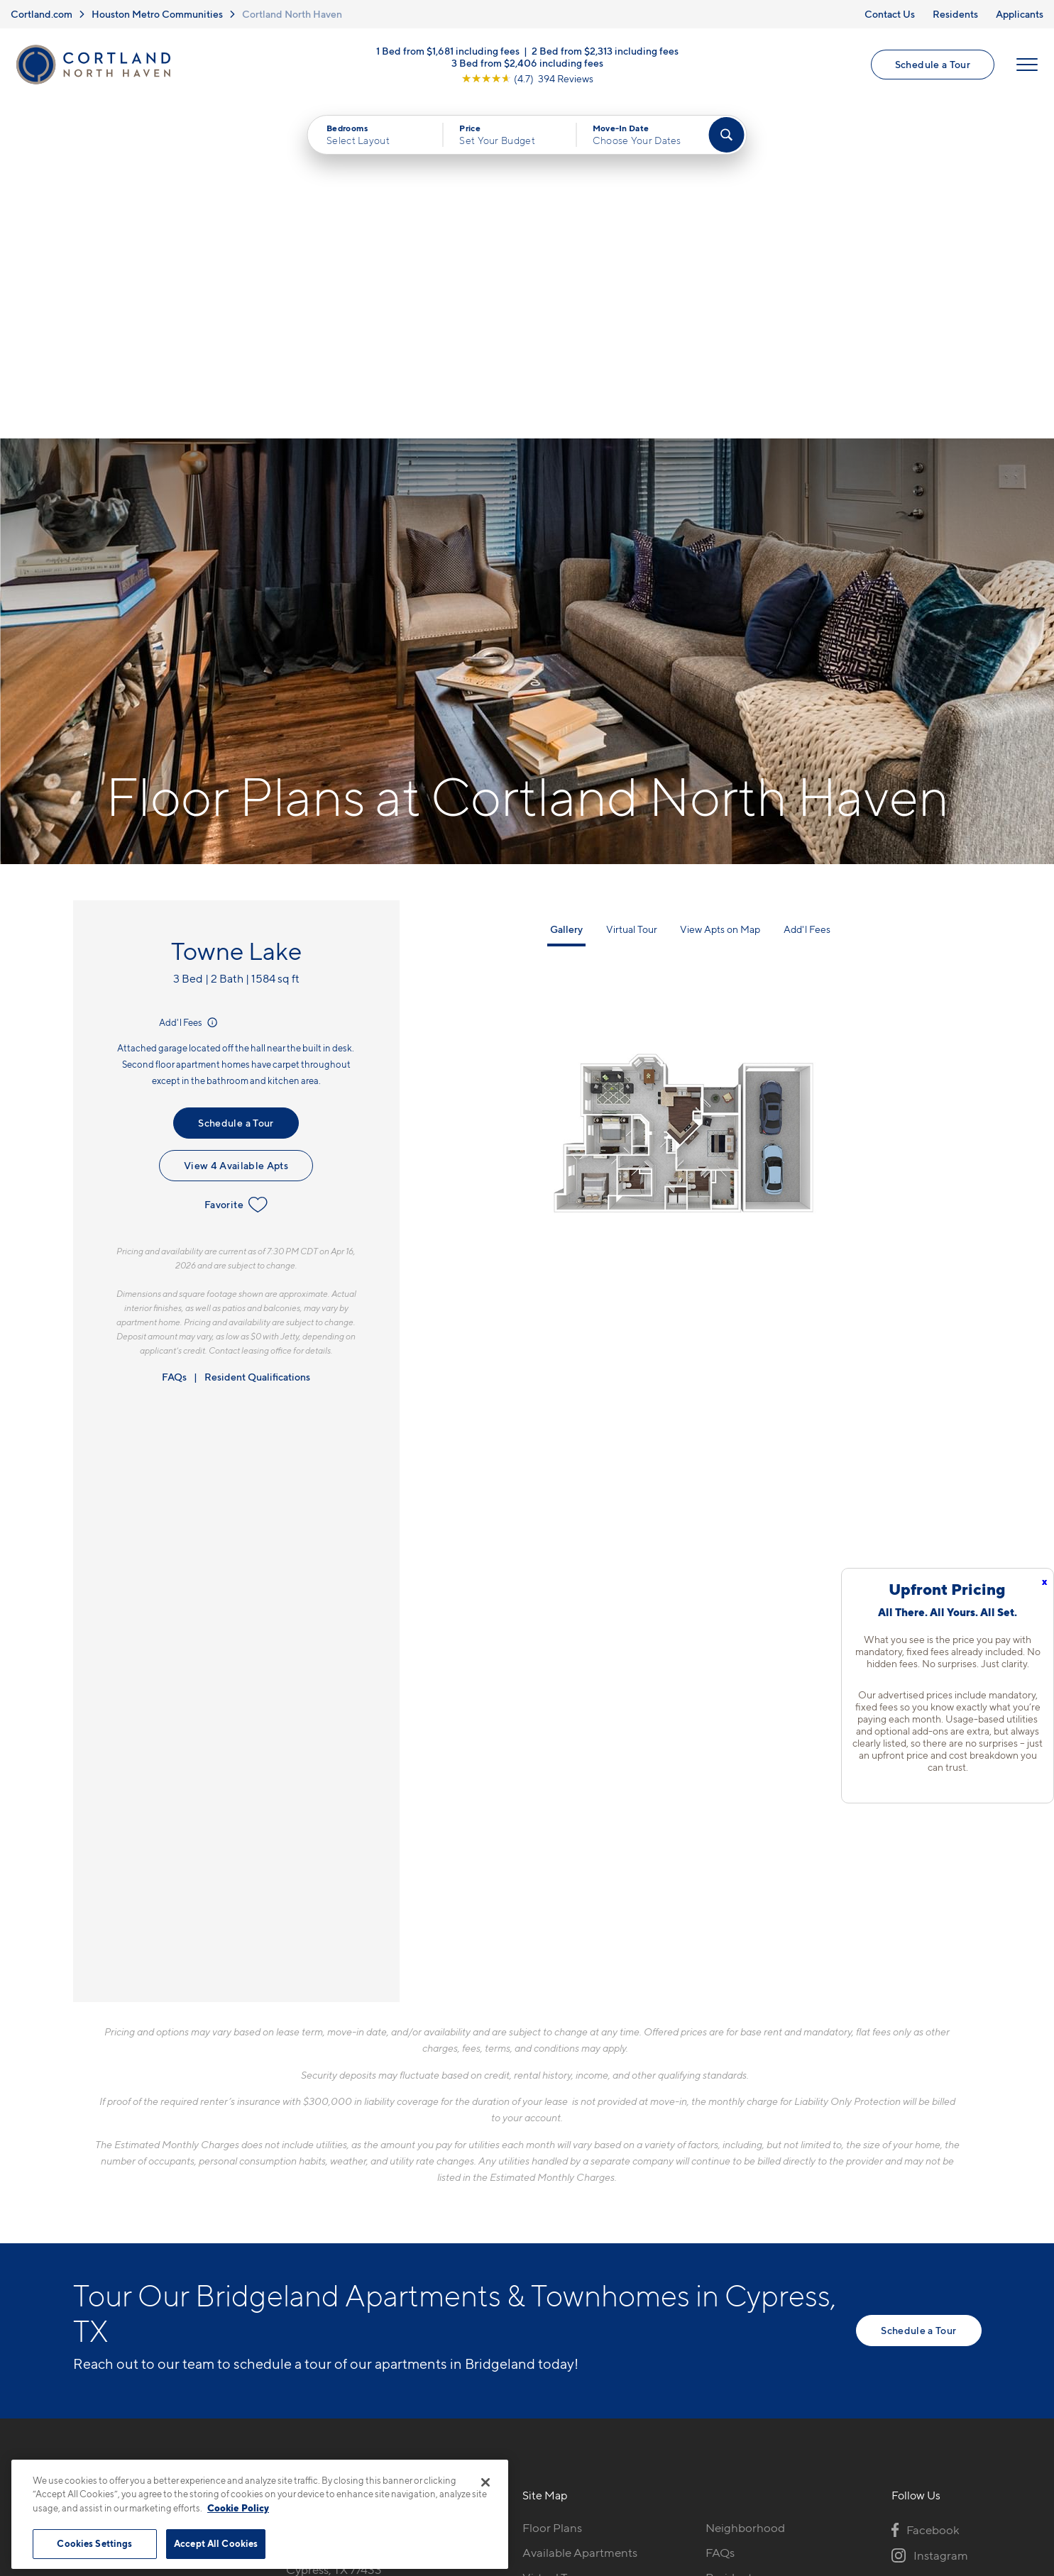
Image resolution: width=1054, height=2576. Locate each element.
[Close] (485, 2482)
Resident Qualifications (257, 1039)
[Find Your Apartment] (726, 135)
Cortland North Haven (292, 14)
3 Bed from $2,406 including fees (527, 62)
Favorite (236, 867)
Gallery (566, 591)
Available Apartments (579, 2215)
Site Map (589, 2453)
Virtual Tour (631, 591)
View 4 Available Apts (236, 828)
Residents (955, 14)
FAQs (174, 1039)
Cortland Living (563, 2313)
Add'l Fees (189, 684)
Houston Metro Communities (157, 14)
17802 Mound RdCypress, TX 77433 (334, 2224)
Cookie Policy (238, 2508)
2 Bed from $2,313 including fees (605, 50)
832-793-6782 (324, 2190)
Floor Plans (552, 2190)
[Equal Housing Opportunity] (293, 2267)
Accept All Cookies (216, 2543)
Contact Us (889, 14)
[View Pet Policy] (405, 2267)
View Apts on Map (720, 591)
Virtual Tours (556, 2240)
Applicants (1019, 14)
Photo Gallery (559, 2264)
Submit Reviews (523, 2453)
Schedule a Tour (932, 64)
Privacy (460, 2453)
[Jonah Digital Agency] (949, 2444)
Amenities (549, 2289)
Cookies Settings (94, 2543)
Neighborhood (745, 2190)
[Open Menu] (1027, 64)
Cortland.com (41, 14)
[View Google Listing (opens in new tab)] (527, 78)
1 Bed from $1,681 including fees (448, 50)
